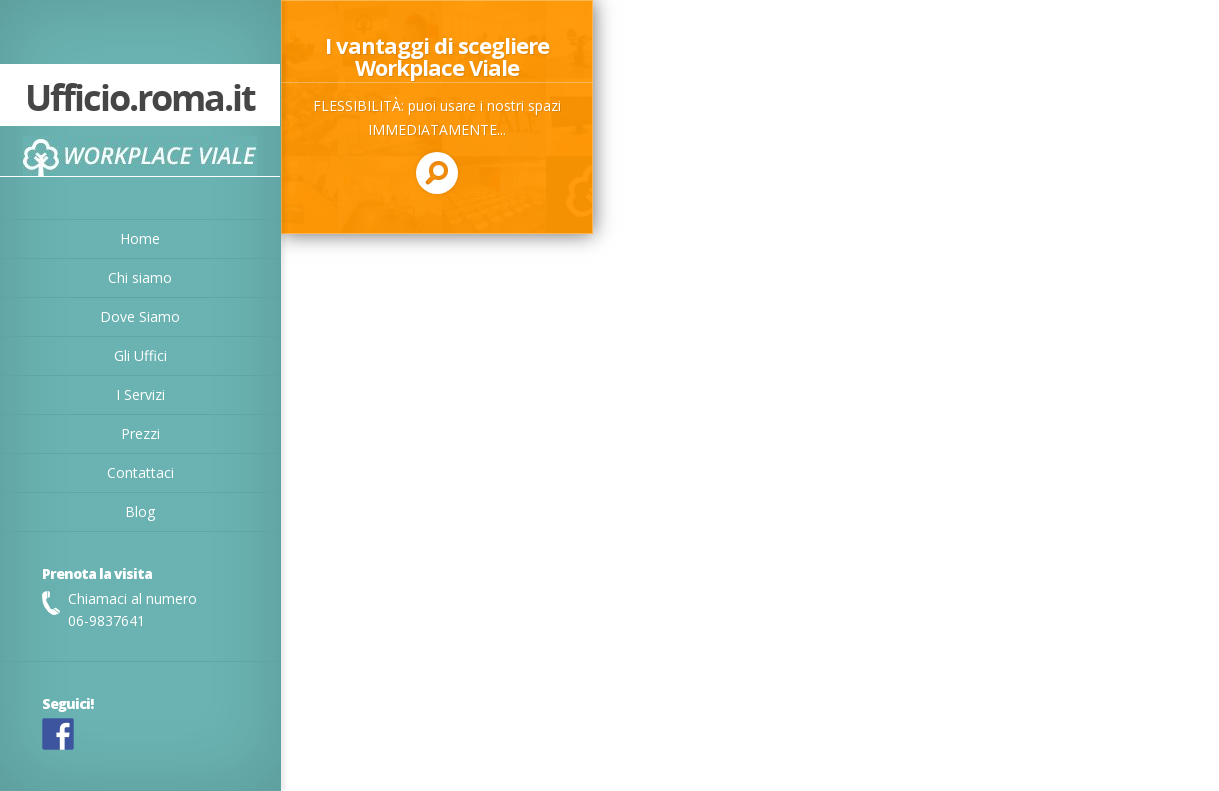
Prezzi (140, 433)
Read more (437, 117)
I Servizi (140, 394)
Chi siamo (140, 277)
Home (140, 238)
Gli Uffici (140, 355)
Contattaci (140, 472)
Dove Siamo (140, 316)
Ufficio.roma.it (140, 100)
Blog (140, 511)
